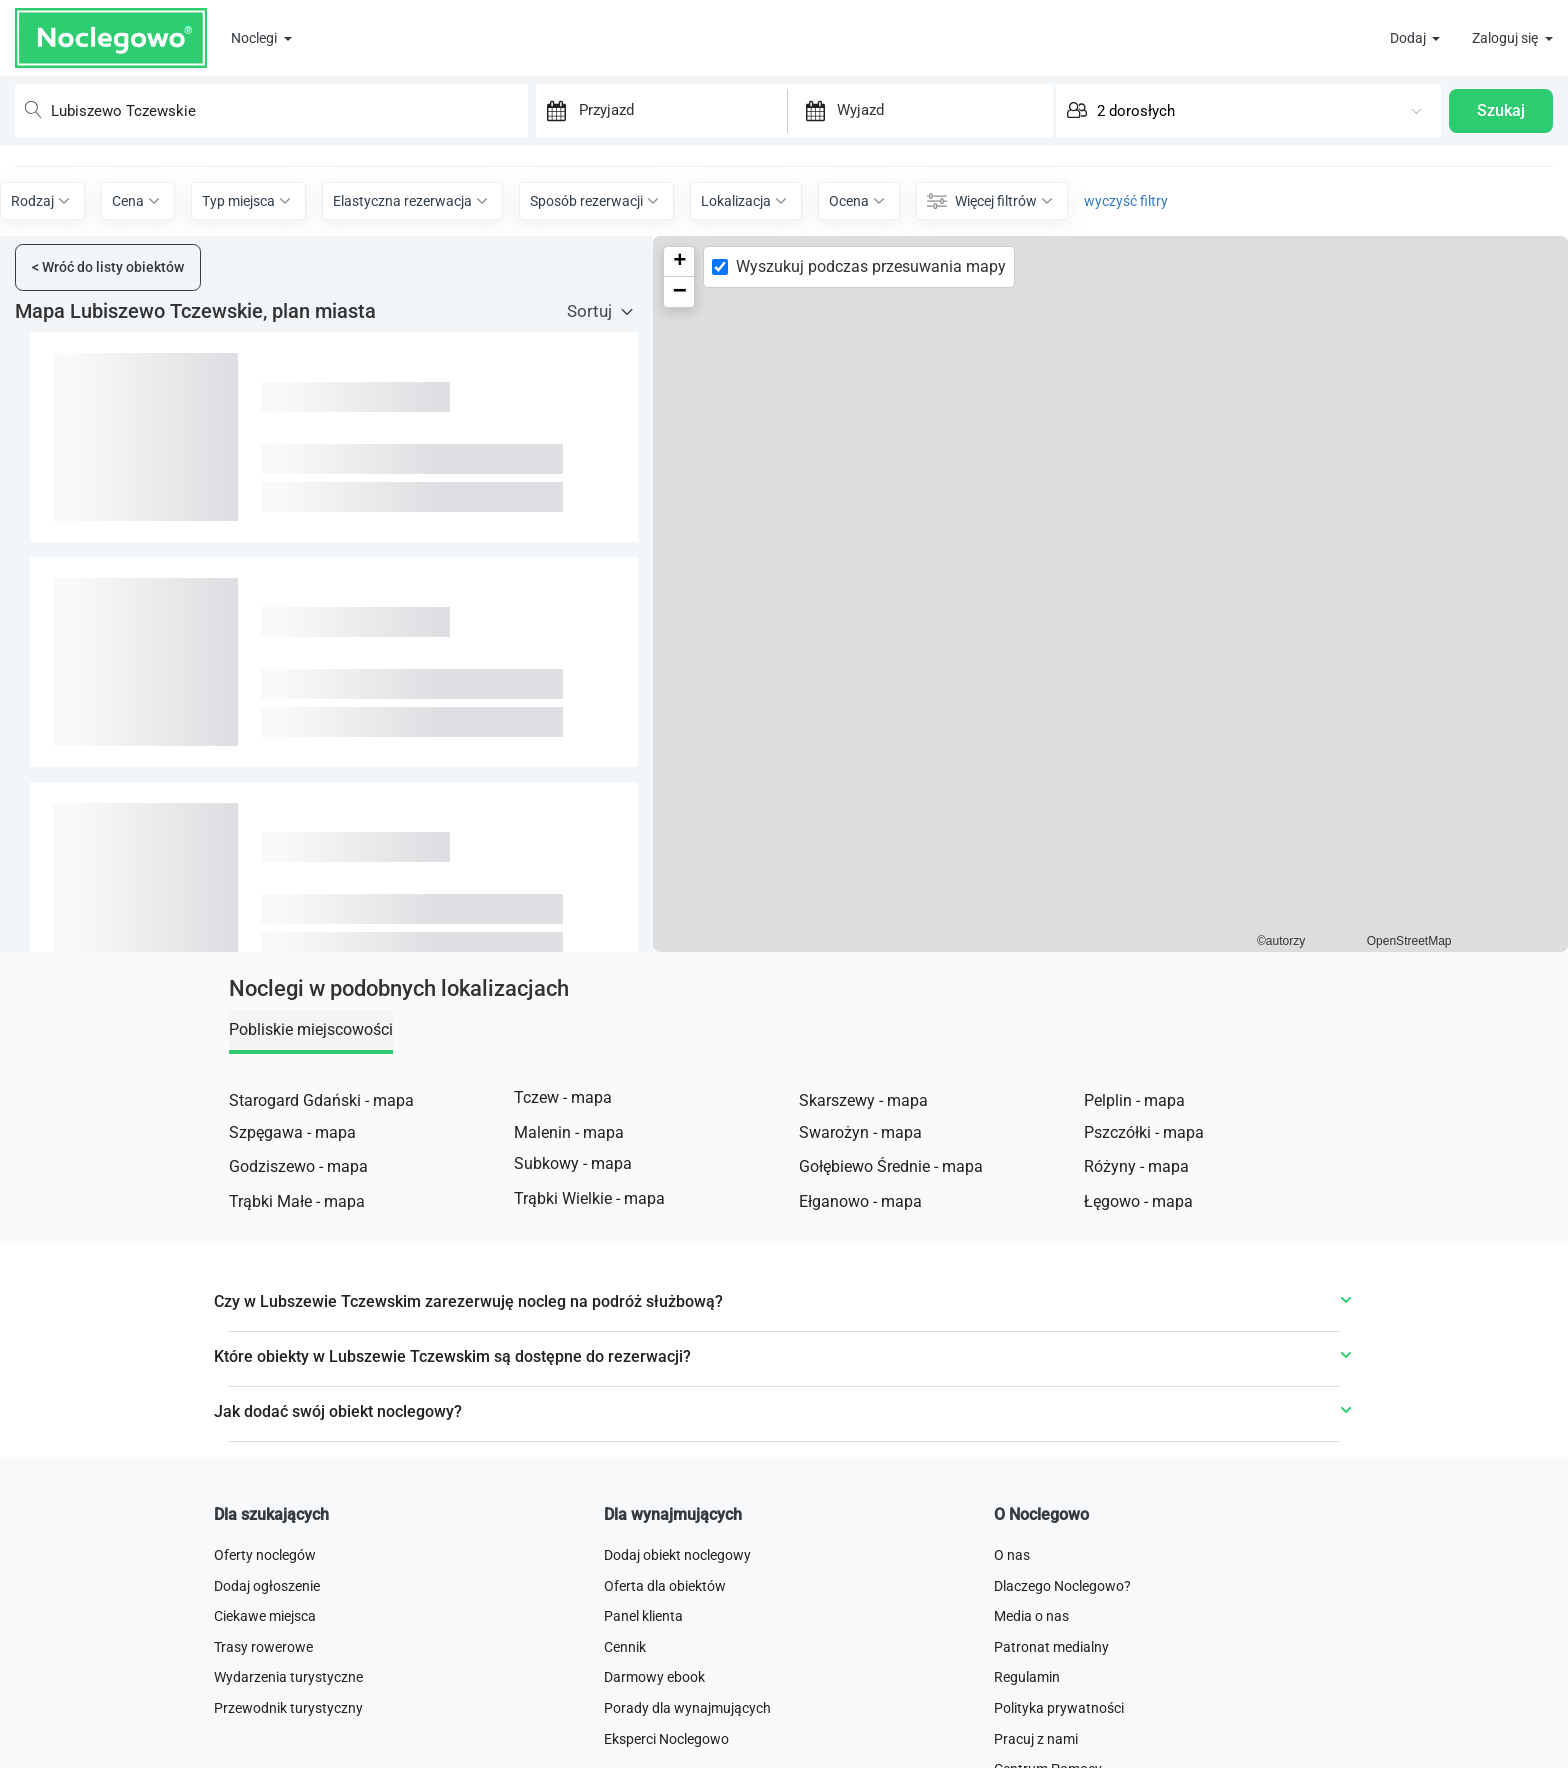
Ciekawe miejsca (265, 1713)
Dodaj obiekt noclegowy (677, 1652)
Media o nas (1031, 1713)
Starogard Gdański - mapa (321, 1197)
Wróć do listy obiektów (108, 364)
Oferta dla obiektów (665, 1683)
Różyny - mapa (1136, 1263)
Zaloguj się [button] (1506, 38)
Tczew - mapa (563, 1194)
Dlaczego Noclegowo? (1062, 1683)
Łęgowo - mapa (1138, 1298)
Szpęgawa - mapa (292, 1229)
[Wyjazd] (941, 101)
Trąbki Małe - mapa (297, 1298)
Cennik (625, 1744)
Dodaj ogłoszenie (267, 1683)
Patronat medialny (1051, 1744)
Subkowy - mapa (573, 1260)
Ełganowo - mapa (860, 1298)
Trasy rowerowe (263, 1744)
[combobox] (261, 103)
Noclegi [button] (255, 38)
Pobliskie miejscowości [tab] (311, 1126)
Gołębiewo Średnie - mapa (891, 1263)
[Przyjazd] (678, 101)
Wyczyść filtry (784, 263)
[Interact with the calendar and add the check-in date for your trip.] (547, 103)
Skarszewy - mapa (863, 1197)
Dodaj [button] (1409, 38)
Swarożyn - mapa (860, 1229)
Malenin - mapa (569, 1229)
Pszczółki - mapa (1144, 1229)
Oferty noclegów (265, 1652)
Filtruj (784, 309)
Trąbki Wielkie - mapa (589, 1295)
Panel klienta (643, 1713)
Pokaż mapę (786, 179)
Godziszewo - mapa (298, 1263)
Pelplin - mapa (1134, 1197)
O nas (1012, 1652)
